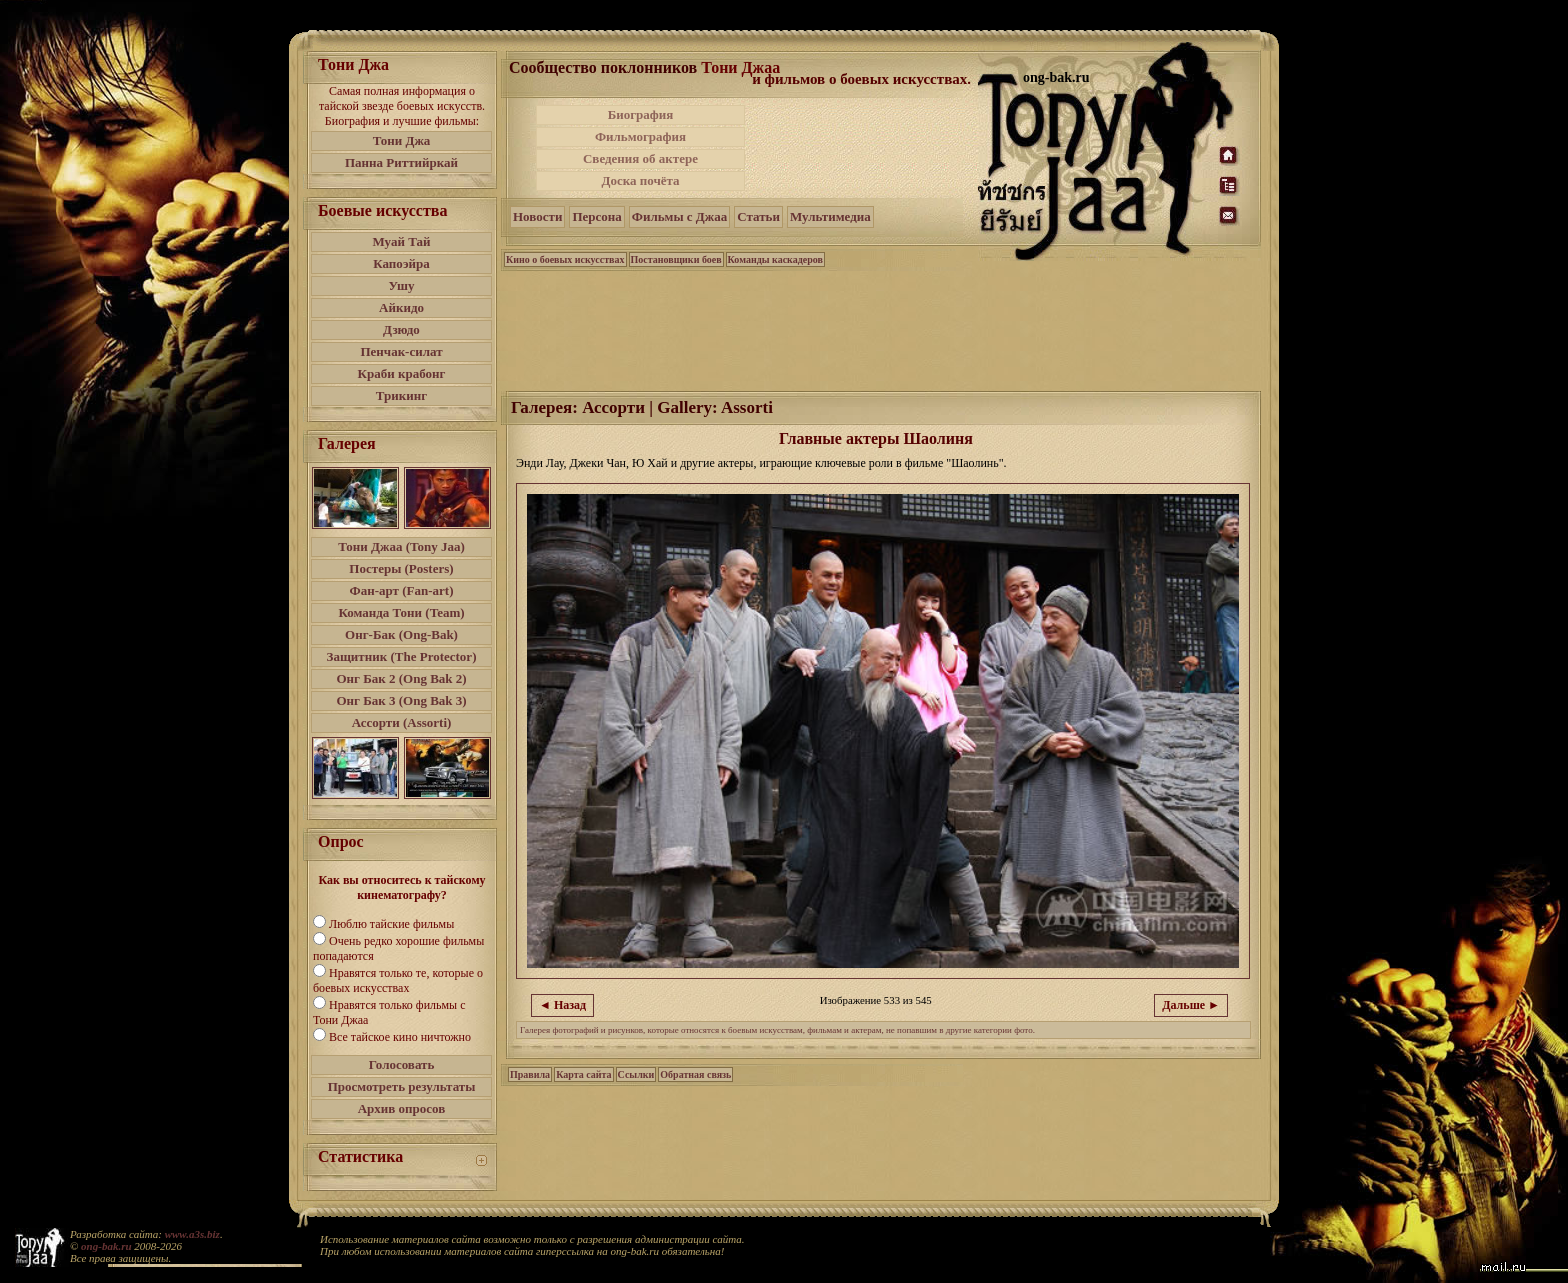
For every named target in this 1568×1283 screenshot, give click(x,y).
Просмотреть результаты (402, 1086)
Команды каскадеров (775, 259)
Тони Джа (402, 140)
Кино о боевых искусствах (565, 259)
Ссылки (636, 1074)
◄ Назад (562, 1005)
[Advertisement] (863, 148)
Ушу (402, 285)
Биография (641, 114)
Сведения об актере (640, 158)
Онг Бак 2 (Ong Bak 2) (401, 678)
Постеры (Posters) (401, 568)
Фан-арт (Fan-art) (402, 590)
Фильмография (640, 136)
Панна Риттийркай (401, 162)
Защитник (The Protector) (402, 656)
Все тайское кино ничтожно (400, 1037)
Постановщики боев (676, 259)
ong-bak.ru (106, 1246)
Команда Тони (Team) (401, 612)
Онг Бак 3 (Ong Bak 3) (401, 700)
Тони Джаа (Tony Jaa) (401, 546)
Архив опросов (402, 1108)
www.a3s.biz (192, 1234)
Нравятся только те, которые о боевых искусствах (398, 980)
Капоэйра (401, 263)
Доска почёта (640, 180)
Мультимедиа (830, 216)
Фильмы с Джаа (679, 216)
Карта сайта (583, 1074)
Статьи (758, 216)
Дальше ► (1191, 1005)
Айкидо (401, 307)
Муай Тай (401, 241)
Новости (537, 216)
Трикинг (401, 395)
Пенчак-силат (401, 351)
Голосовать (402, 1064)
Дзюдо (401, 329)
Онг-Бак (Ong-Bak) (401, 634)
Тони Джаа (740, 67)
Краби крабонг (402, 373)
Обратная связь (695, 1074)
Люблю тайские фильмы (391, 924)
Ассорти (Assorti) (402, 722)
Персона (596, 216)
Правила (530, 1074)
